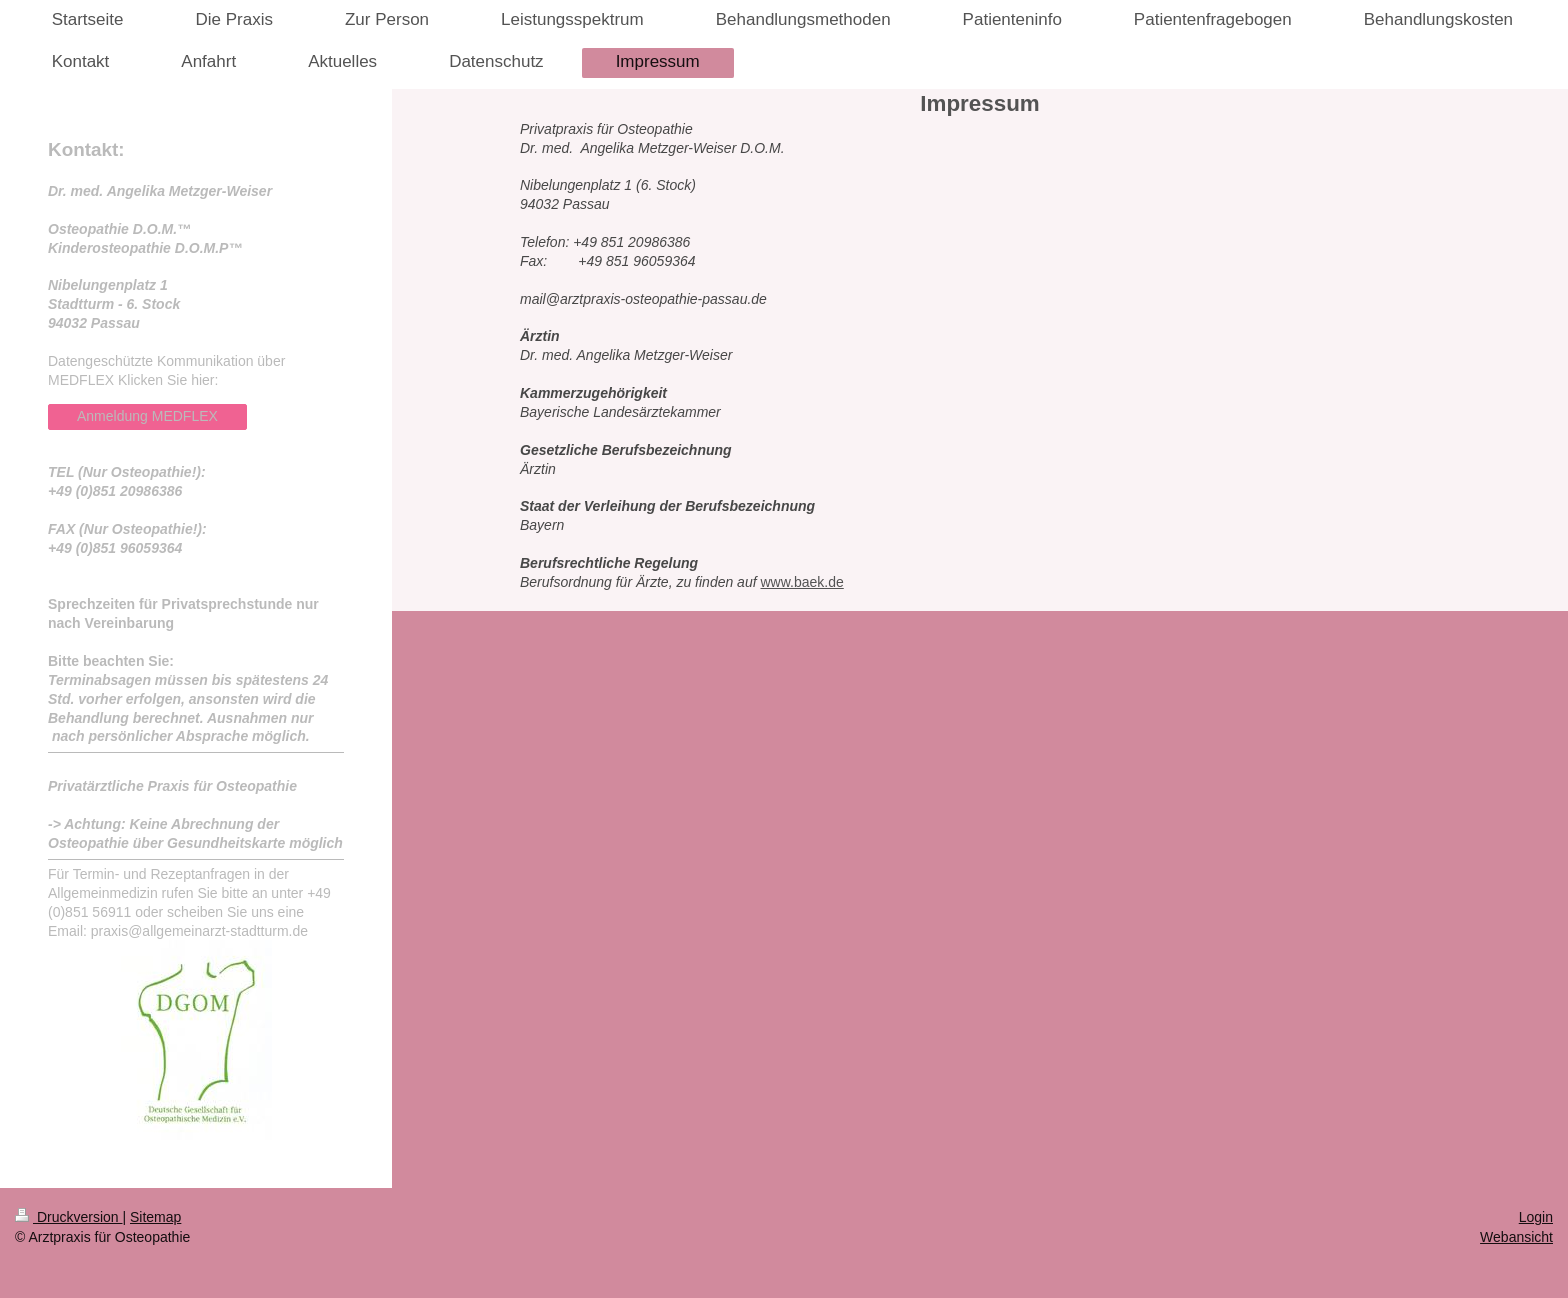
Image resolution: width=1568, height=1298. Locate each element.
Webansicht (1516, 1237)
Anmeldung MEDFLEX (147, 416)
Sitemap (155, 1217)
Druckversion (68, 1217)
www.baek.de (801, 582)
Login (1536, 1217)
